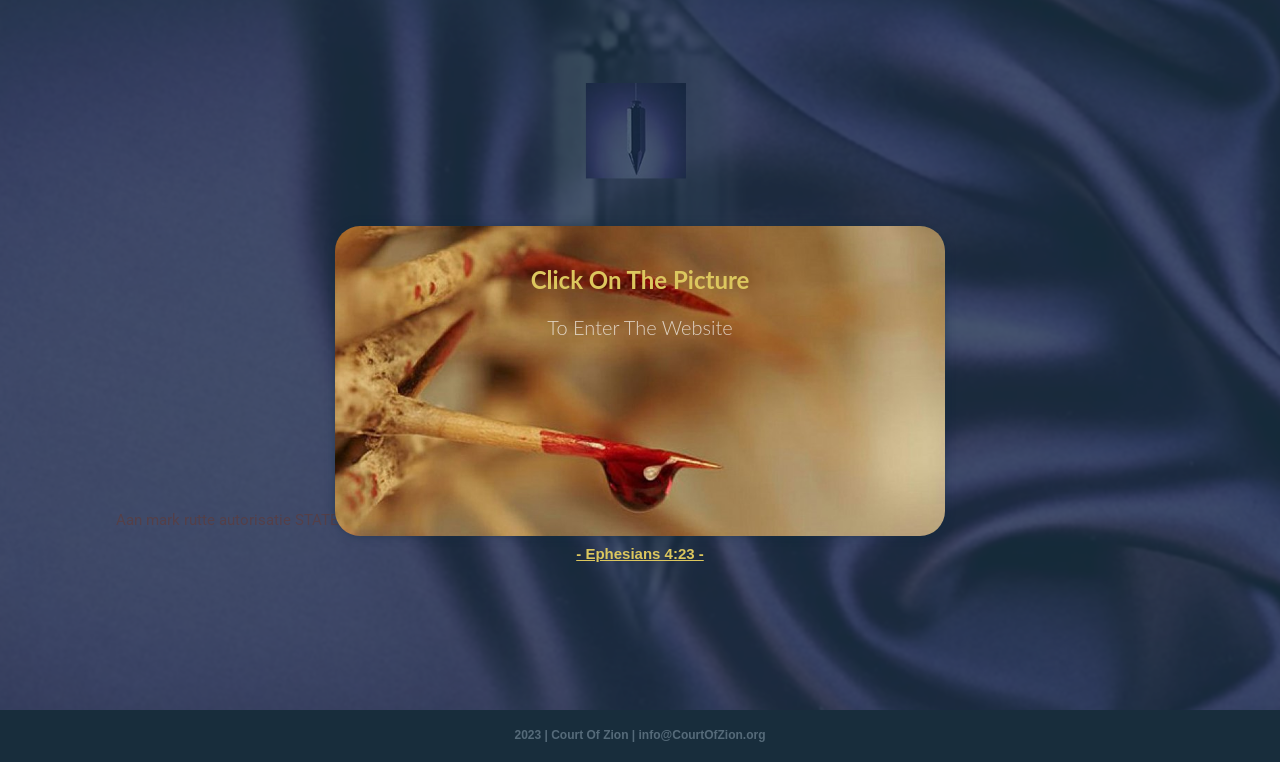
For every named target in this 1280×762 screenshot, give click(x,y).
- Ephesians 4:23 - (640, 553)
